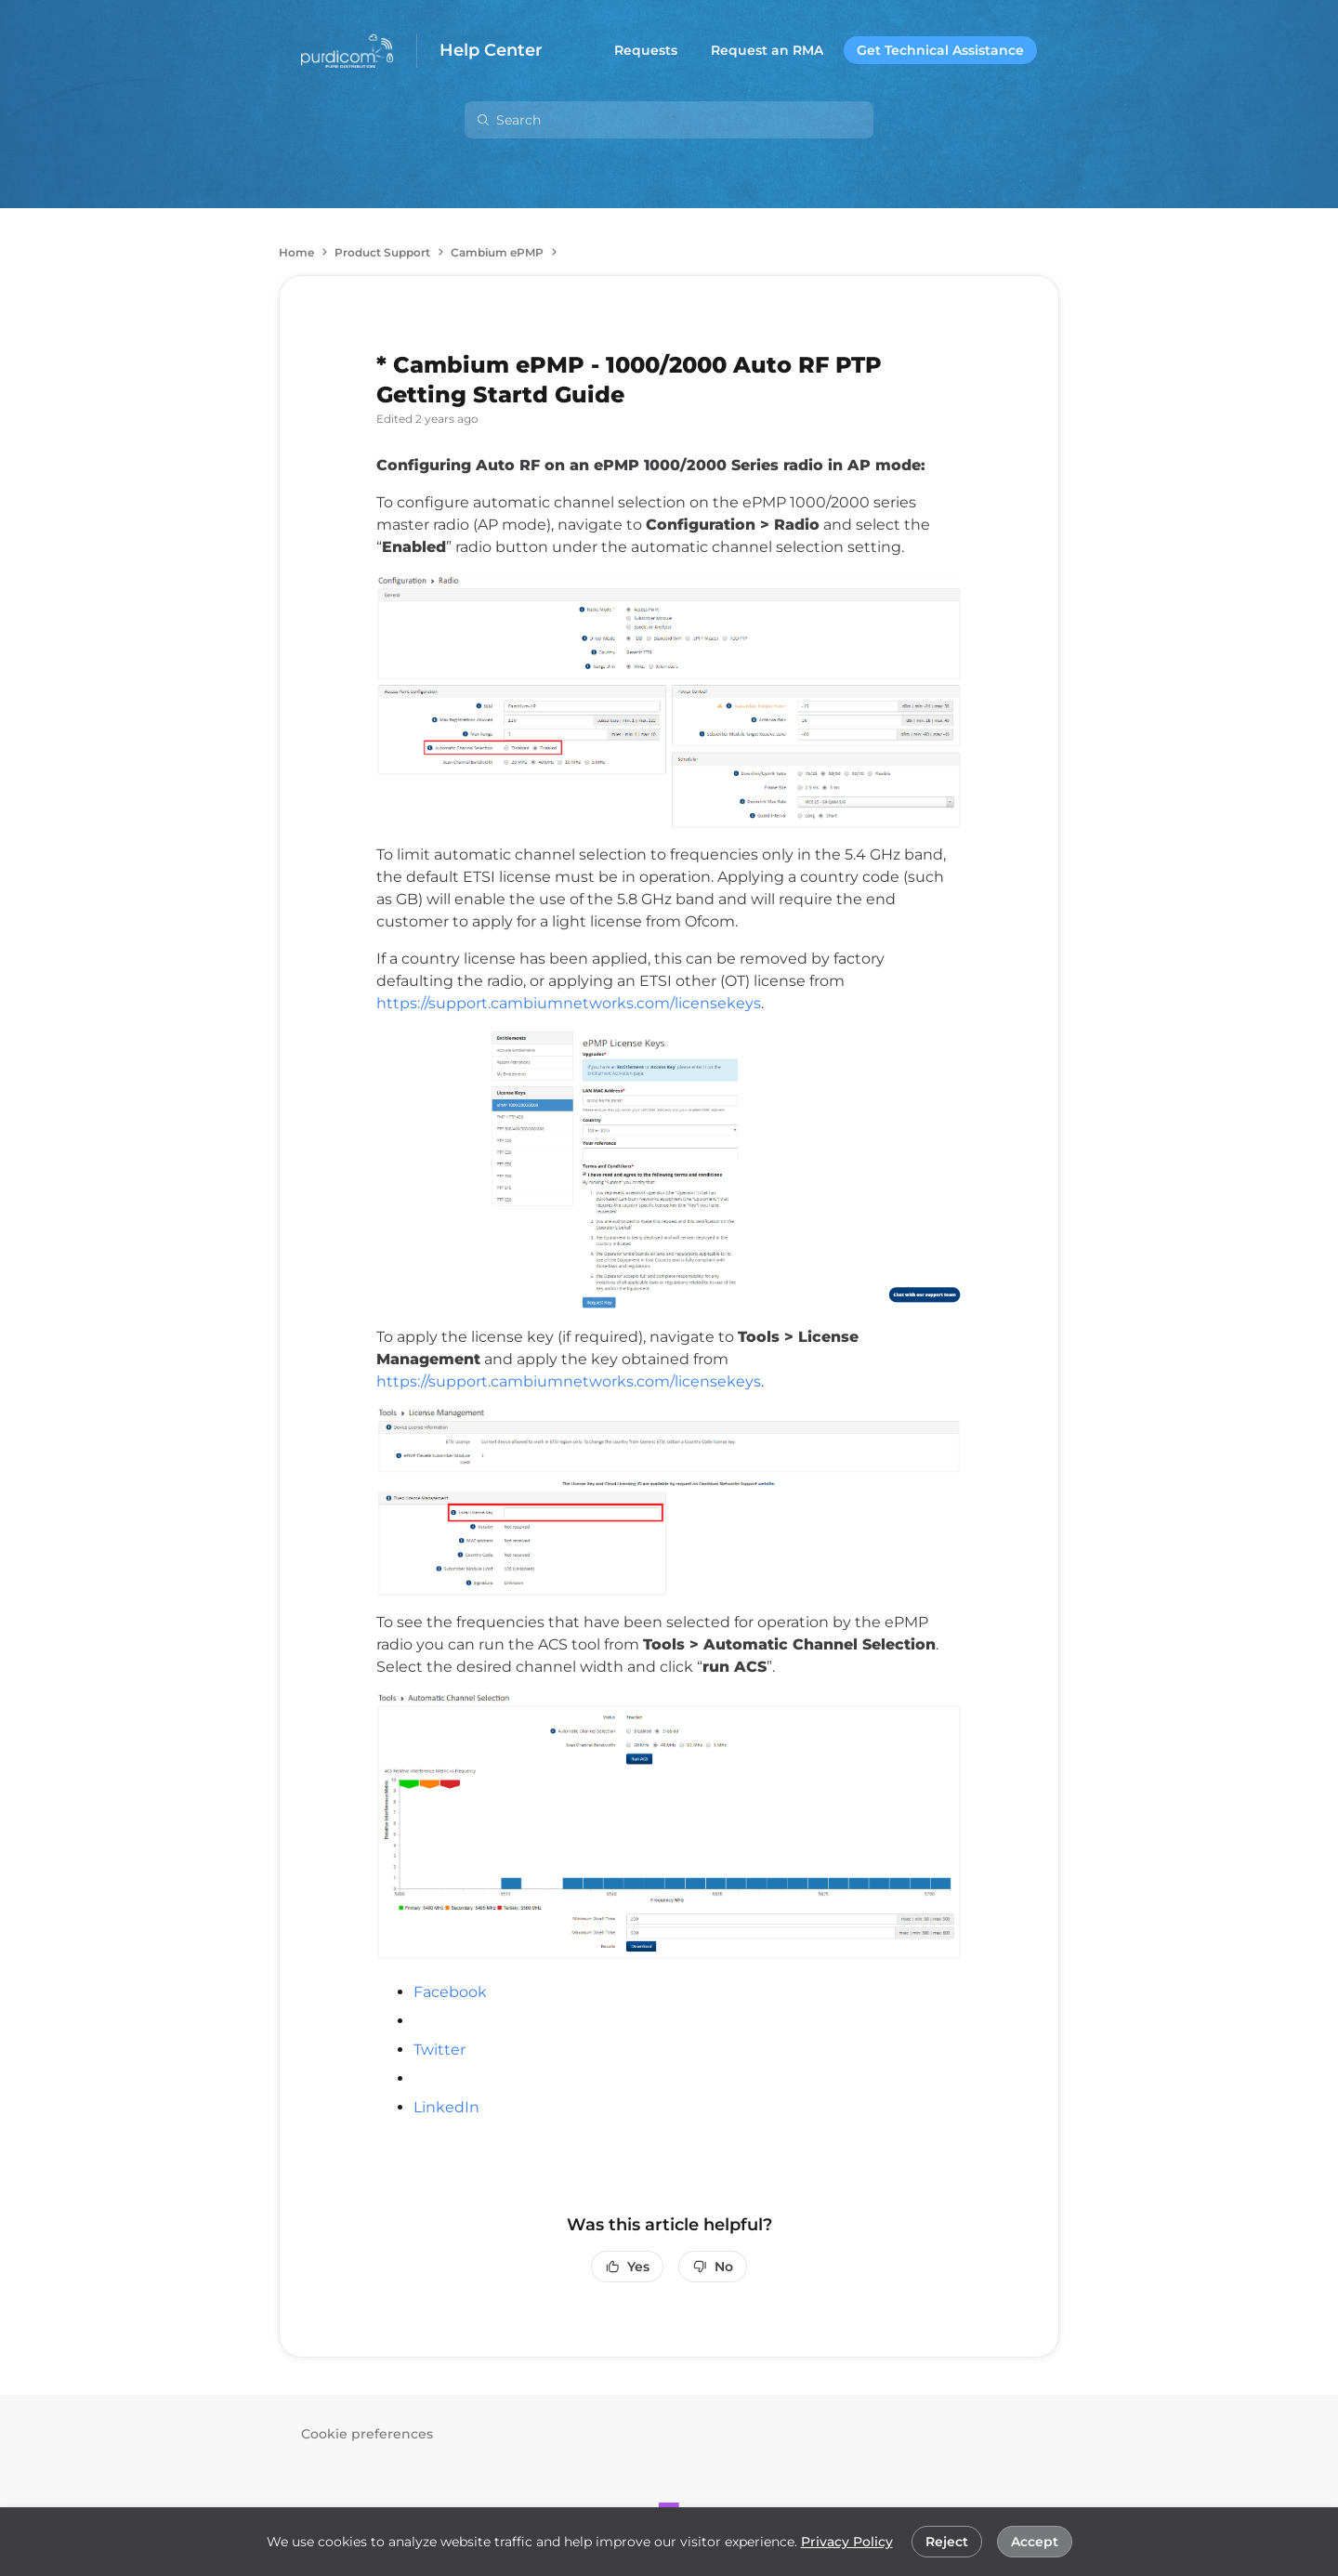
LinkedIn (446, 2107)
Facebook (450, 1992)
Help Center (491, 50)
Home (296, 252)
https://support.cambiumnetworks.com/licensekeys (568, 1003)
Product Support (382, 252)
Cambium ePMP (497, 252)
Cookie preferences (367, 2433)
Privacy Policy (847, 2541)
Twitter (439, 2049)
